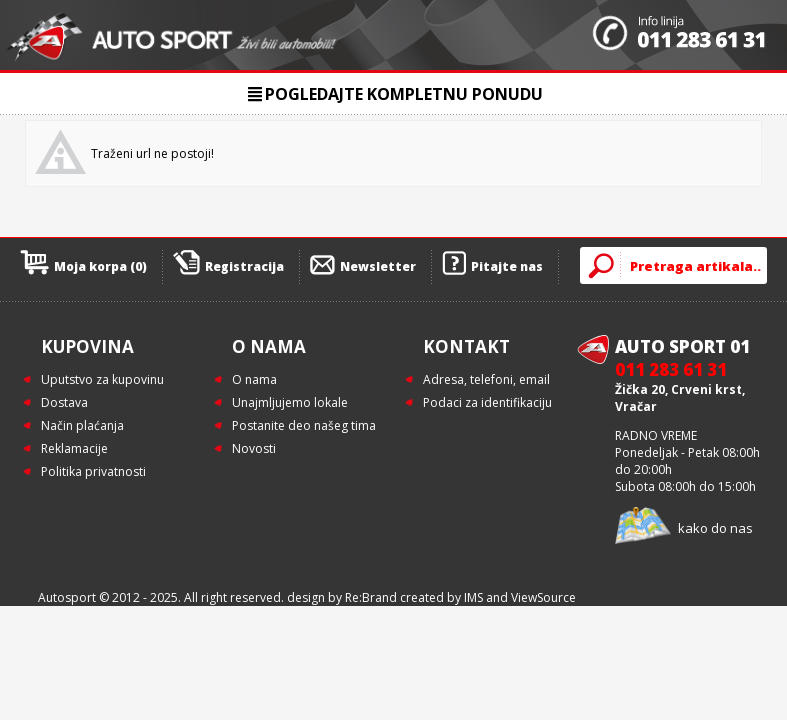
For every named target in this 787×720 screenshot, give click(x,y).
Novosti (254, 448)
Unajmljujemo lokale (290, 402)
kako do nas (715, 528)
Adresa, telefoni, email (486, 379)
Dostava (64, 402)
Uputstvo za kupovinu (102, 379)
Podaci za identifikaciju (487, 402)
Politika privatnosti (93, 471)
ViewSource (543, 597)
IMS (473, 597)
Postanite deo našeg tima (304, 425)
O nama (254, 379)
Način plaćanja (82, 425)
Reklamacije (74, 448)
